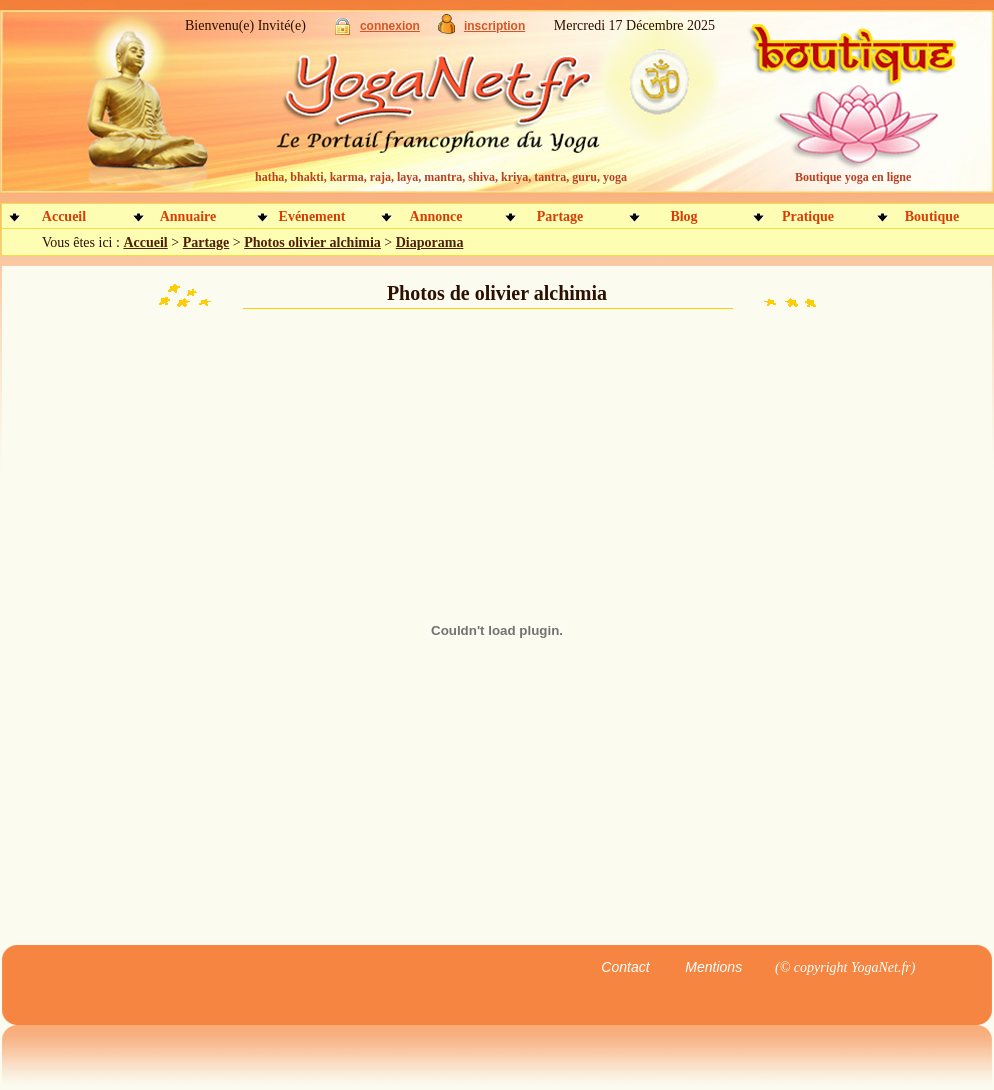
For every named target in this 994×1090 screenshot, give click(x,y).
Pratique (808, 216)
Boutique (932, 216)
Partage (560, 216)
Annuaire (188, 216)
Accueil (64, 216)
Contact (625, 967)
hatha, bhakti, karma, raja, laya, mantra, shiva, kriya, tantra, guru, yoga (441, 177)
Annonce (436, 216)
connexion (390, 26)
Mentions (713, 967)
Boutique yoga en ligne (853, 177)
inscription (494, 26)
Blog (683, 216)
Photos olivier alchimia (312, 242)
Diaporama (430, 242)
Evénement (312, 216)
